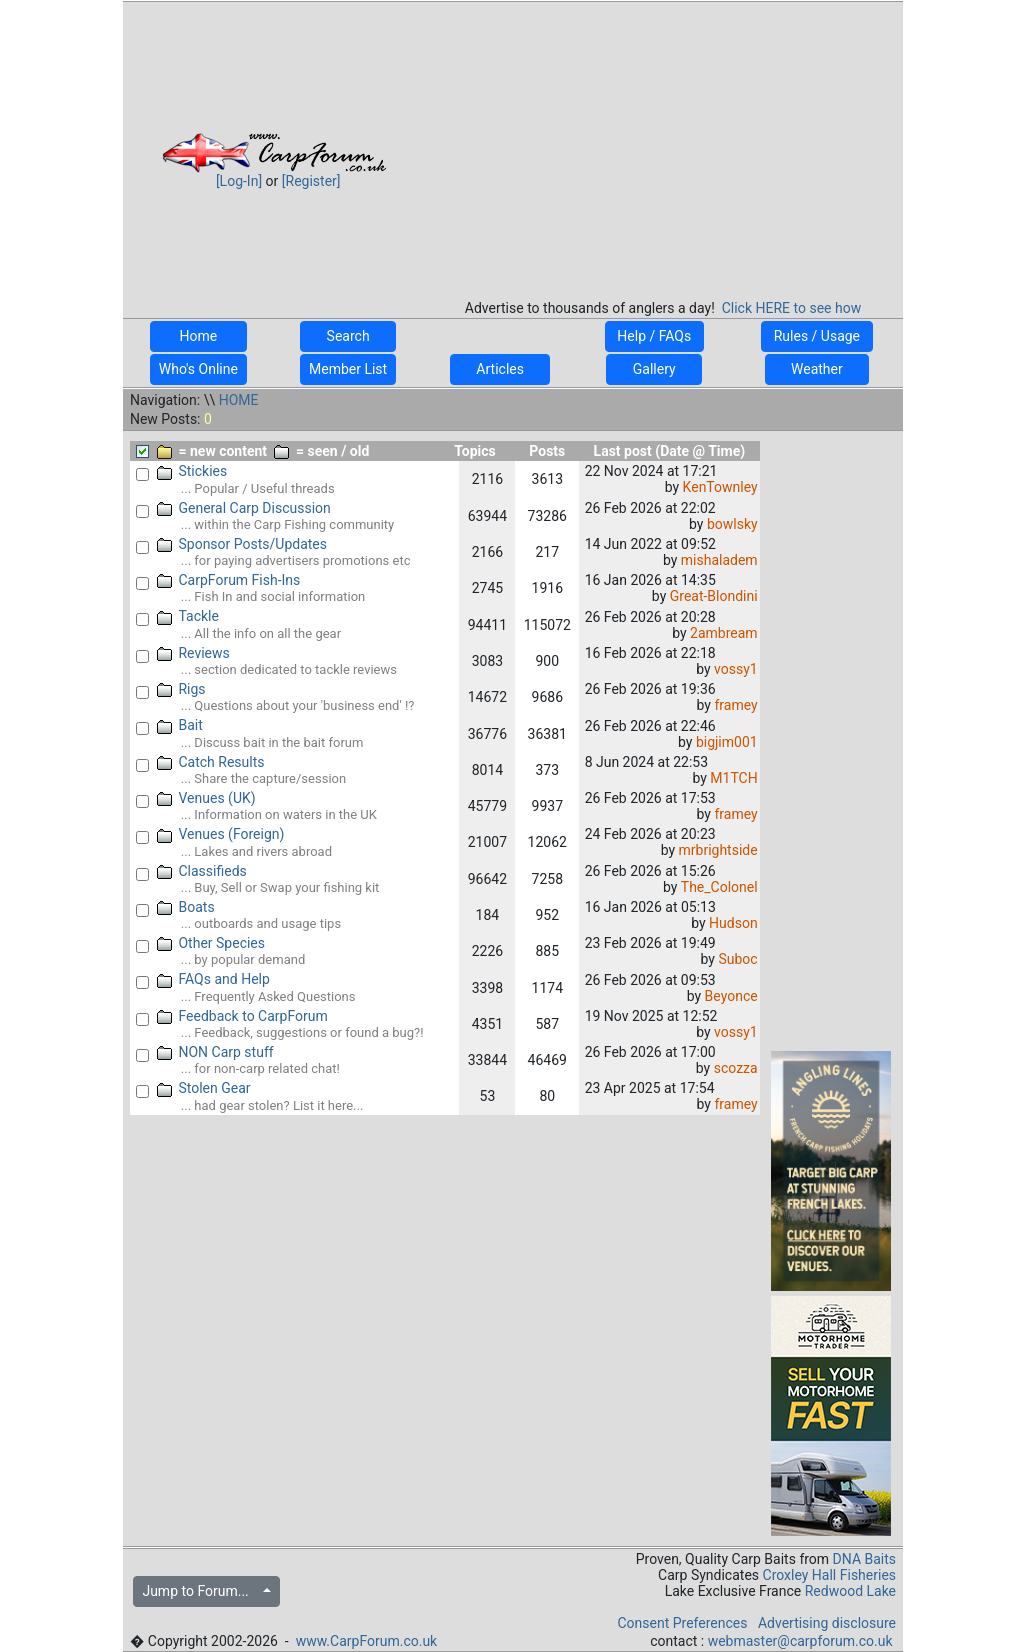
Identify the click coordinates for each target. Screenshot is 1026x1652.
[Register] (311, 181)
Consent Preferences (682, 1623)
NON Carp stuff (215, 1052)
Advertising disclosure (827, 1623)
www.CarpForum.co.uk (367, 1641)
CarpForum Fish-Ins (229, 580)
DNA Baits (864, 1559)
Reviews (193, 653)
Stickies (192, 471)
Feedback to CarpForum (242, 1016)
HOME (239, 400)
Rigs (181, 689)
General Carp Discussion (244, 508)
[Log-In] (239, 181)
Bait (180, 725)
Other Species (211, 943)
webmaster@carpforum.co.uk (800, 1641)
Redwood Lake (850, 1591)
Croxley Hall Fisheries (830, 1575)
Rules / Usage (816, 336)
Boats (186, 907)
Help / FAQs (654, 336)
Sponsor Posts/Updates (242, 544)
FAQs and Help (213, 979)
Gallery (654, 369)
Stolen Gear (204, 1088)
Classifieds (202, 871)
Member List (348, 369)
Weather (817, 369)
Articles (500, 369)
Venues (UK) (206, 798)
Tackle (188, 616)
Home (198, 336)
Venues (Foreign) (221, 834)
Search (348, 336)
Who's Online (198, 369)
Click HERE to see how (791, 308)
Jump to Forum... (200, 1591)
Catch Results (211, 762)
